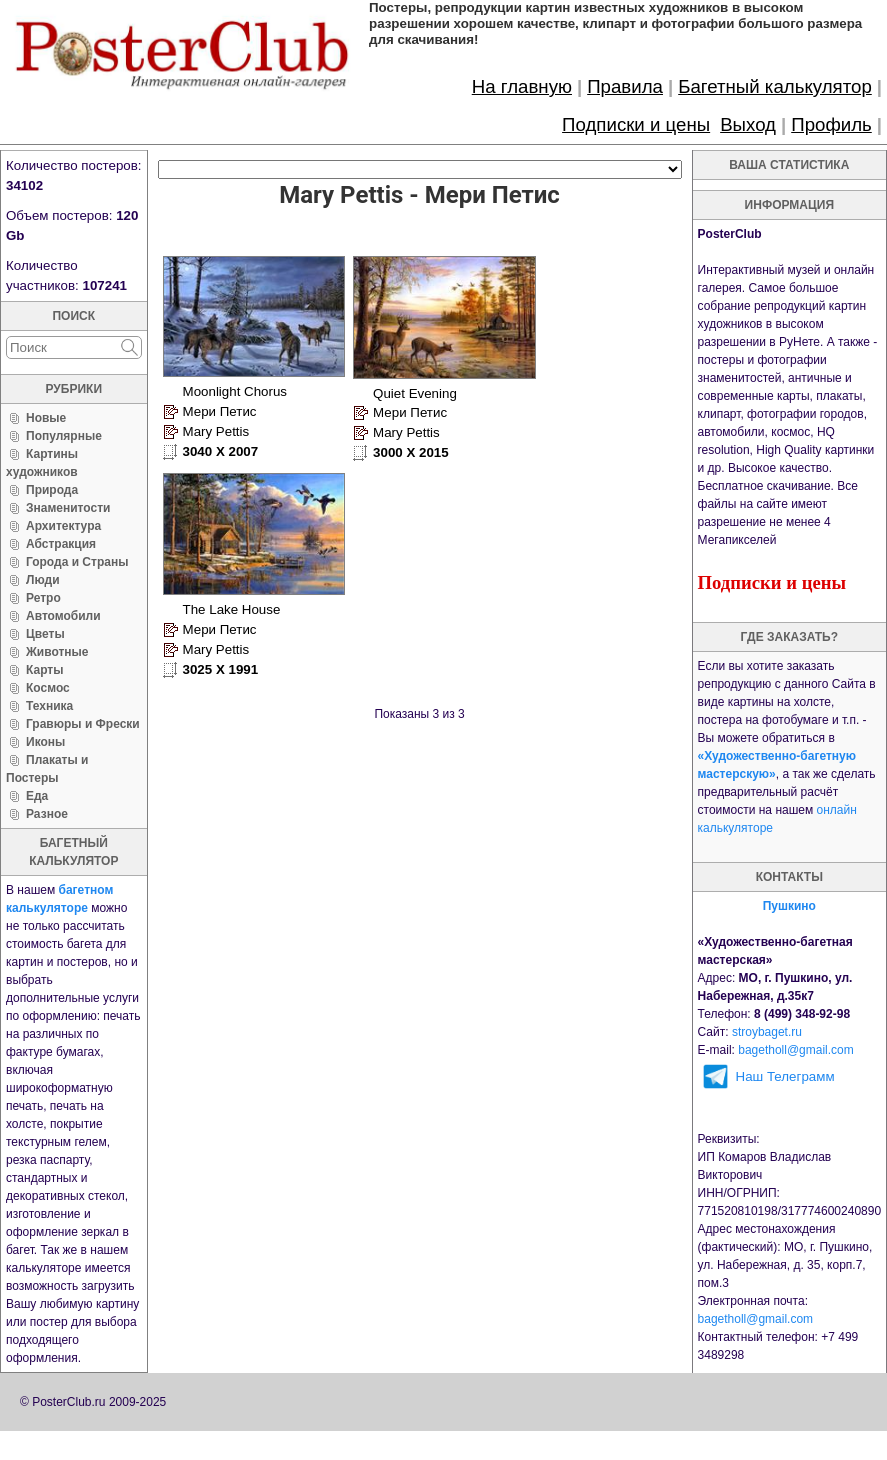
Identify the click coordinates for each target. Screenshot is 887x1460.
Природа (52, 490)
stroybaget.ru (767, 1032)
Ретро (43, 598)
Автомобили (63, 616)
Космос (48, 688)
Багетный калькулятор (775, 86)
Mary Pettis (216, 428)
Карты (44, 670)
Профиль (831, 124)
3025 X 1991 (221, 664)
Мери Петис (220, 408)
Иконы (45, 742)
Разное (47, 814)
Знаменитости (68, 508)
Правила (625, 86)
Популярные (64, 436)
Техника (49, 706)
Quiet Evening (412, 390)
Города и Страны (77, 562)
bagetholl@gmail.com (796, 1050)
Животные (57, 652)
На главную (522, 86)
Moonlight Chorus (235, 388)
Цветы (45, 634)
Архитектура (63, 526)
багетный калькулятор (73, 852)
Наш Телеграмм (785, 1076)
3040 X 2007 (221, 448)
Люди (43, 580)
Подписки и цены (636, 124)
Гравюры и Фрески (83, 724)
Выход (748, 124)
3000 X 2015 (408, 450)
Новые (46, 418)
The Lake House (232, 604)
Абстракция (61, 544)
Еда (37, 796)
